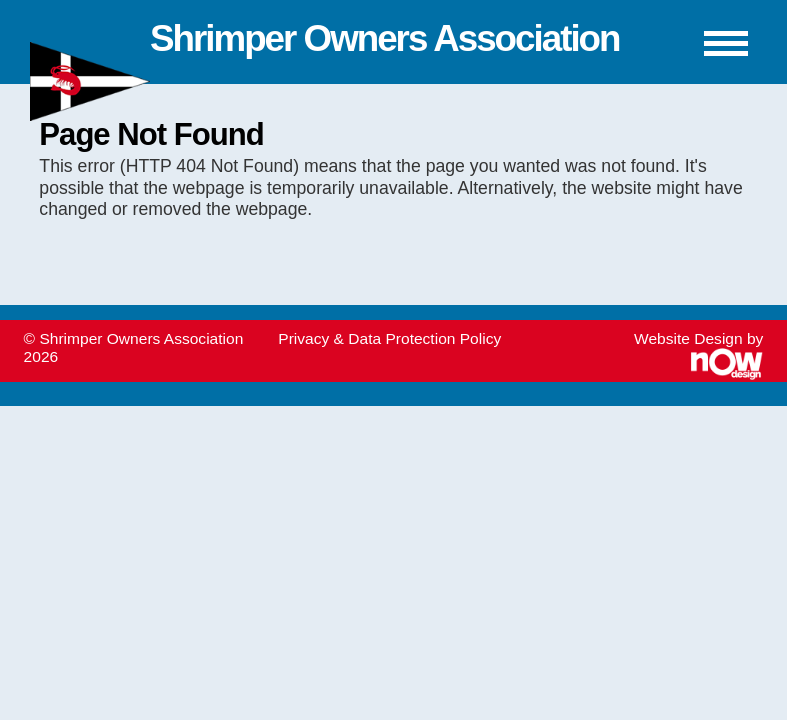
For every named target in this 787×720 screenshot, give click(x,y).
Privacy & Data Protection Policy (389, 338)
